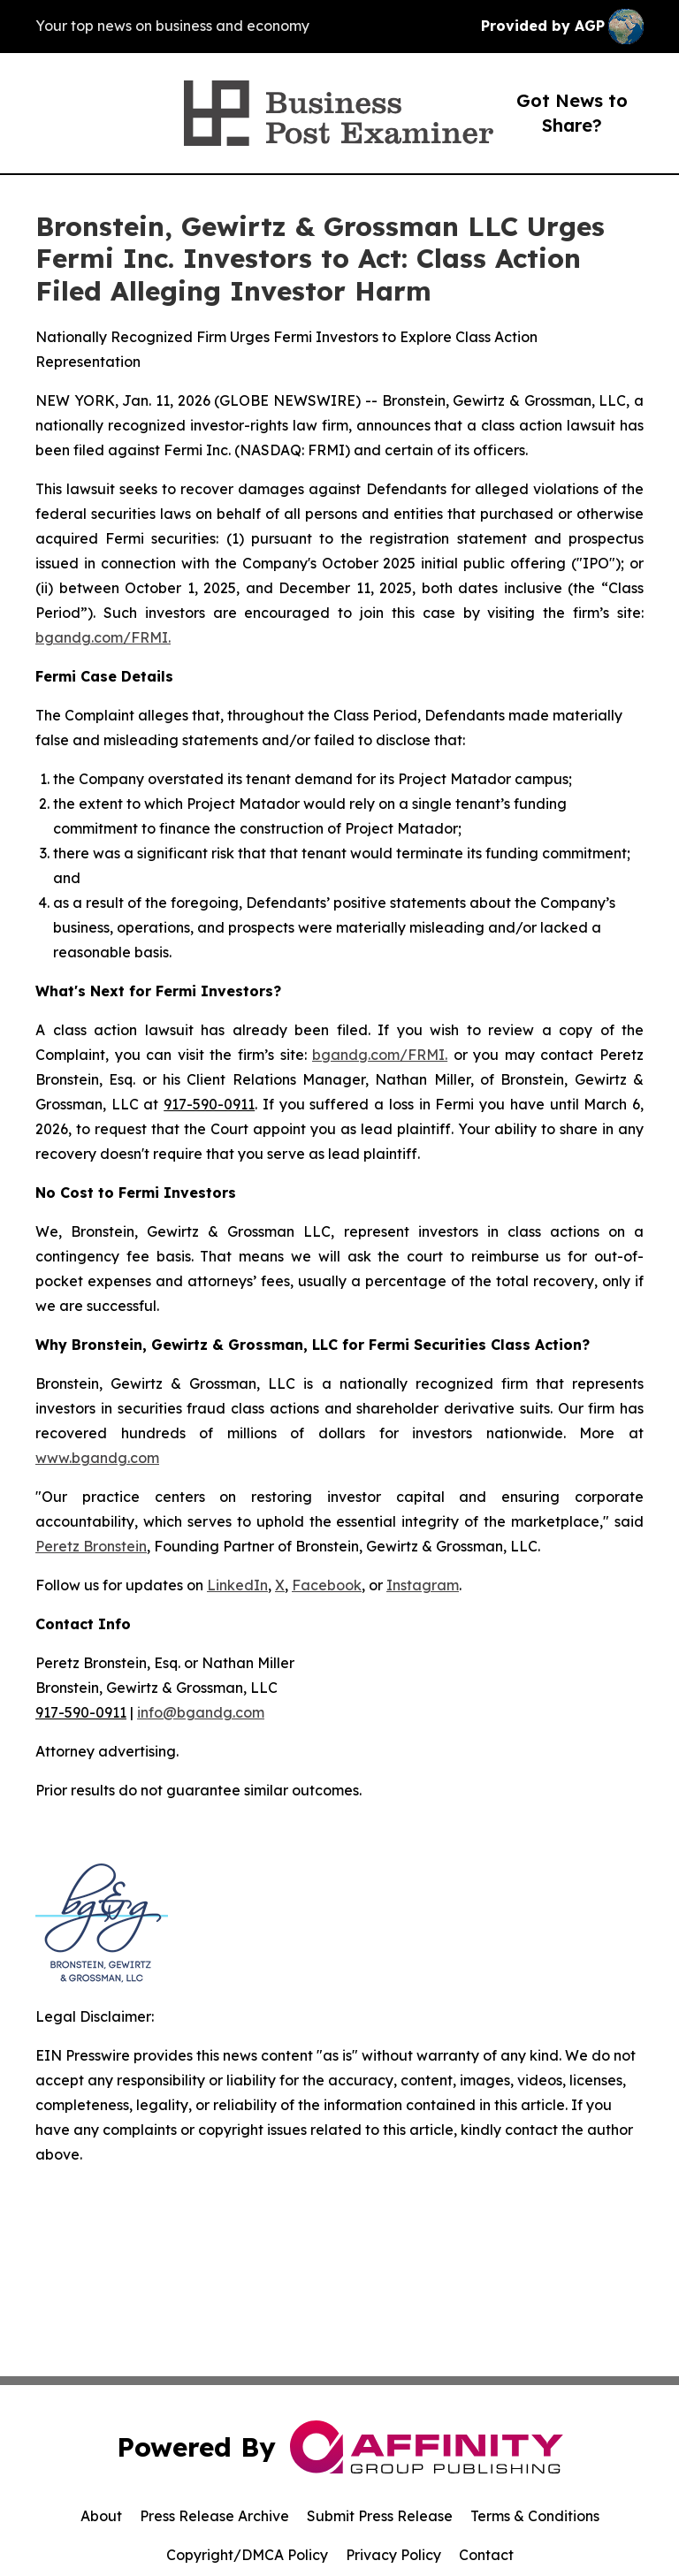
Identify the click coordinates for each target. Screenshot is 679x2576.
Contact (486, 2555)
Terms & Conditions (534, 2516)
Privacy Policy (393, 2555)
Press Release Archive (214, 2516)
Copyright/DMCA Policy (247, 2555)
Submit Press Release (380, 2516)
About (101, 2516)
